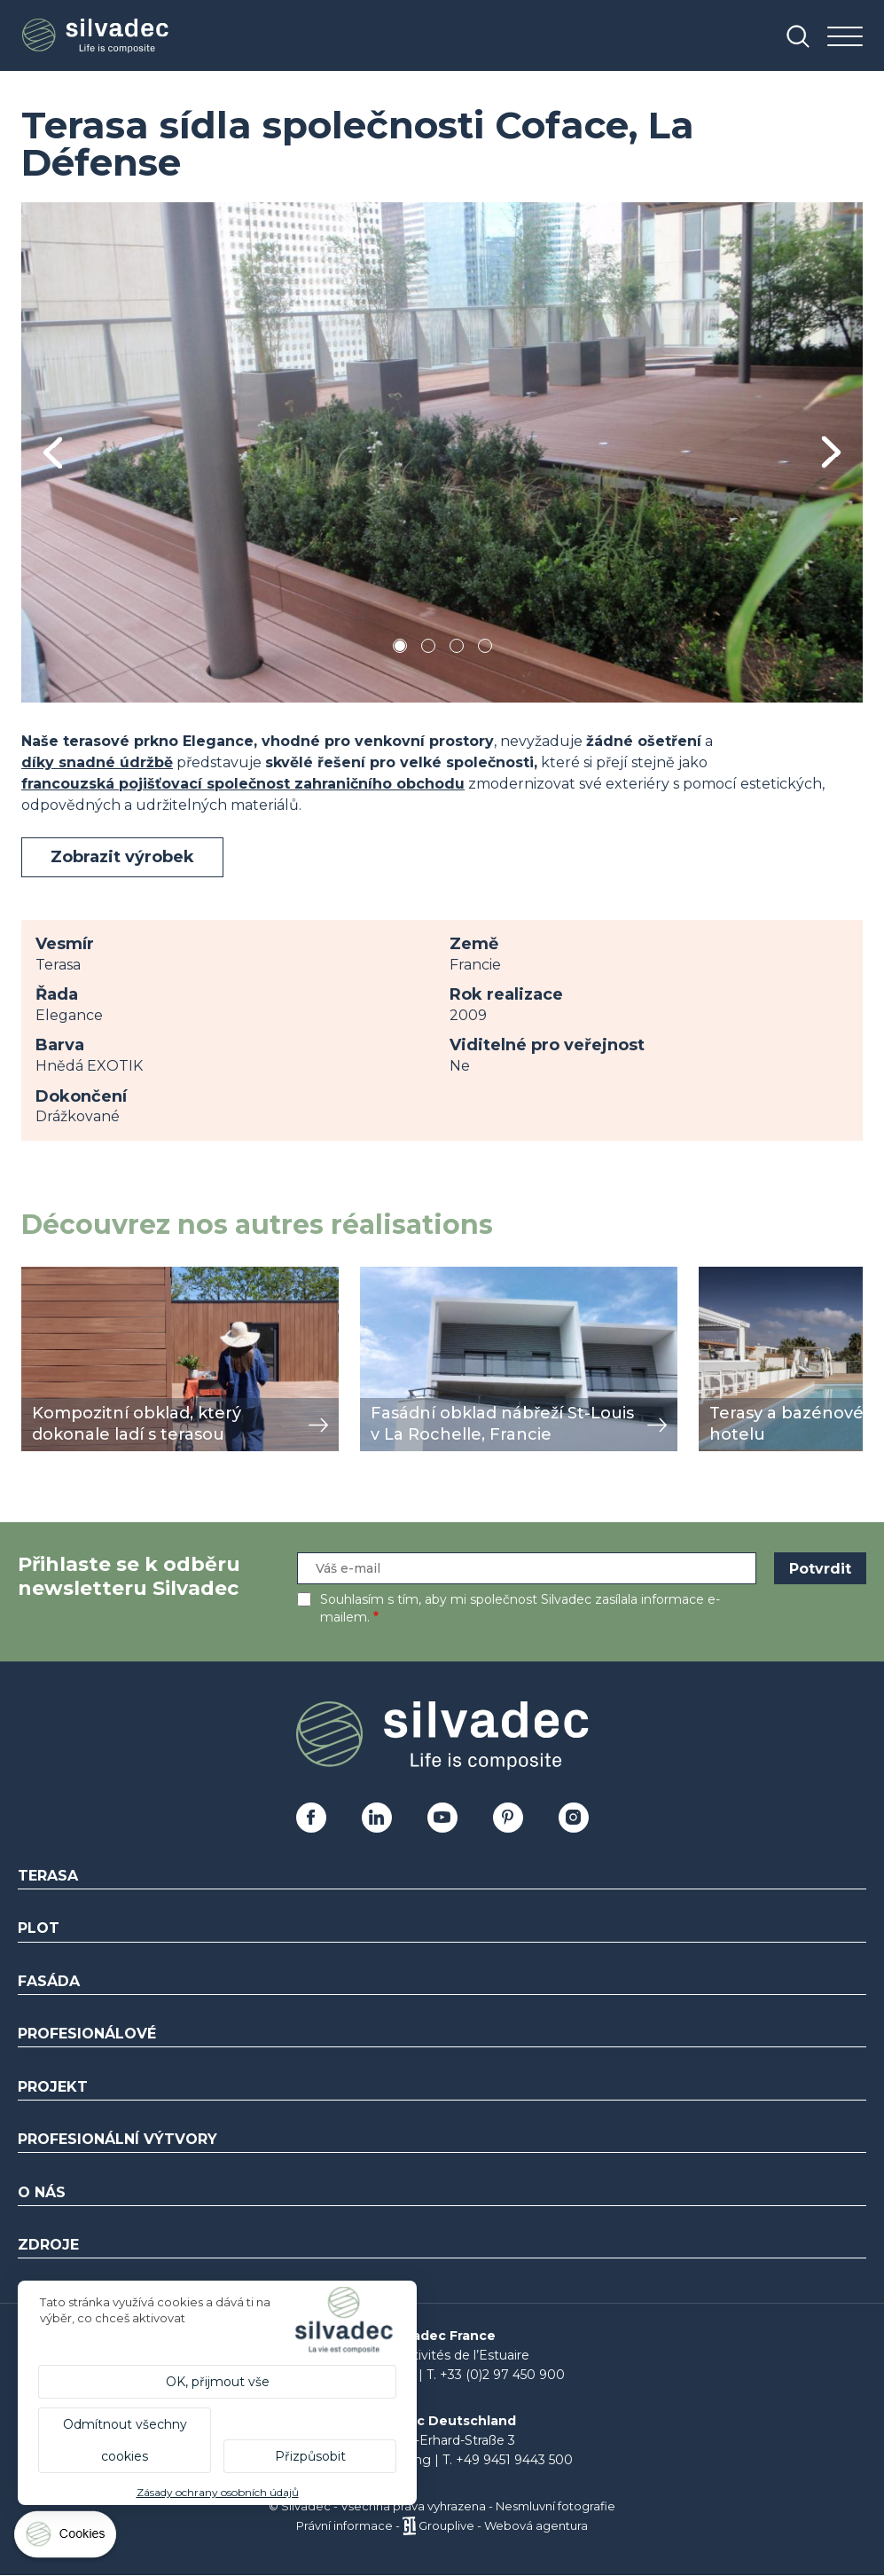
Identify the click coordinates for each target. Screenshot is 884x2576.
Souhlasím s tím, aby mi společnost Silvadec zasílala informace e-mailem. (520, 1608)
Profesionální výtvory (117, 2139)
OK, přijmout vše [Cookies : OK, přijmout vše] (218, 2382)
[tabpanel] (442, 452)
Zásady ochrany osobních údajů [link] (218, 2492)
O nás (42, 2192)
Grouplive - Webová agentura (503, 2525)
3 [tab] (456, 648)
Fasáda (49, 1981)
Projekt (53, 2086)
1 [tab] (400, 648)
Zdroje (48, 2244)
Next (831, 452)
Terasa (48, 1875)
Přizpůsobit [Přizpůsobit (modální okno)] (310, 2456)
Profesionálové (87, 2033)
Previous (53, 452)
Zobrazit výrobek (122, 857)
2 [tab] (428, 648)
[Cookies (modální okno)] (66, 2538)
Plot (38, 1928)
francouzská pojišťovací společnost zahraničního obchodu (243, 783)
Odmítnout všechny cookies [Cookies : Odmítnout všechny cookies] (125, 2440)
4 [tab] (485, 648)
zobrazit (49, 1276)
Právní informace (344, 2525)
